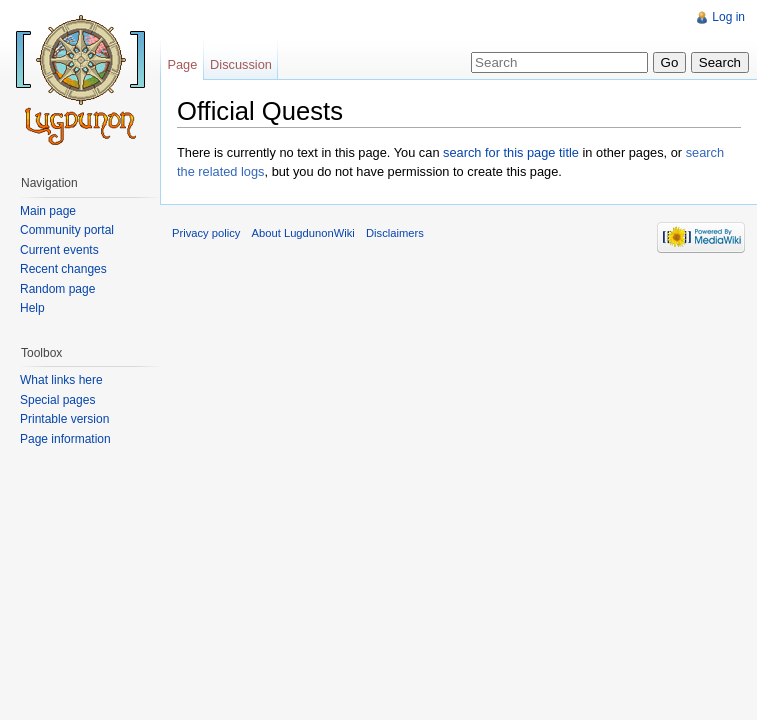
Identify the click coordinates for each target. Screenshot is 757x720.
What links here (61, 380)
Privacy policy (206, 233)
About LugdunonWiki (303, 233)
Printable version (64, 419)
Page (182, 64)
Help (32, 308)
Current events (59, 250)
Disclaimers (395, 233)
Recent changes (63, 269)
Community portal (67, 230)
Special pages (57, 400)
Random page (57, 289)
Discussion (241, 64)
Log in (728, 17)
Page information (65, 439)
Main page (48, 211)
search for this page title (511, 152)
